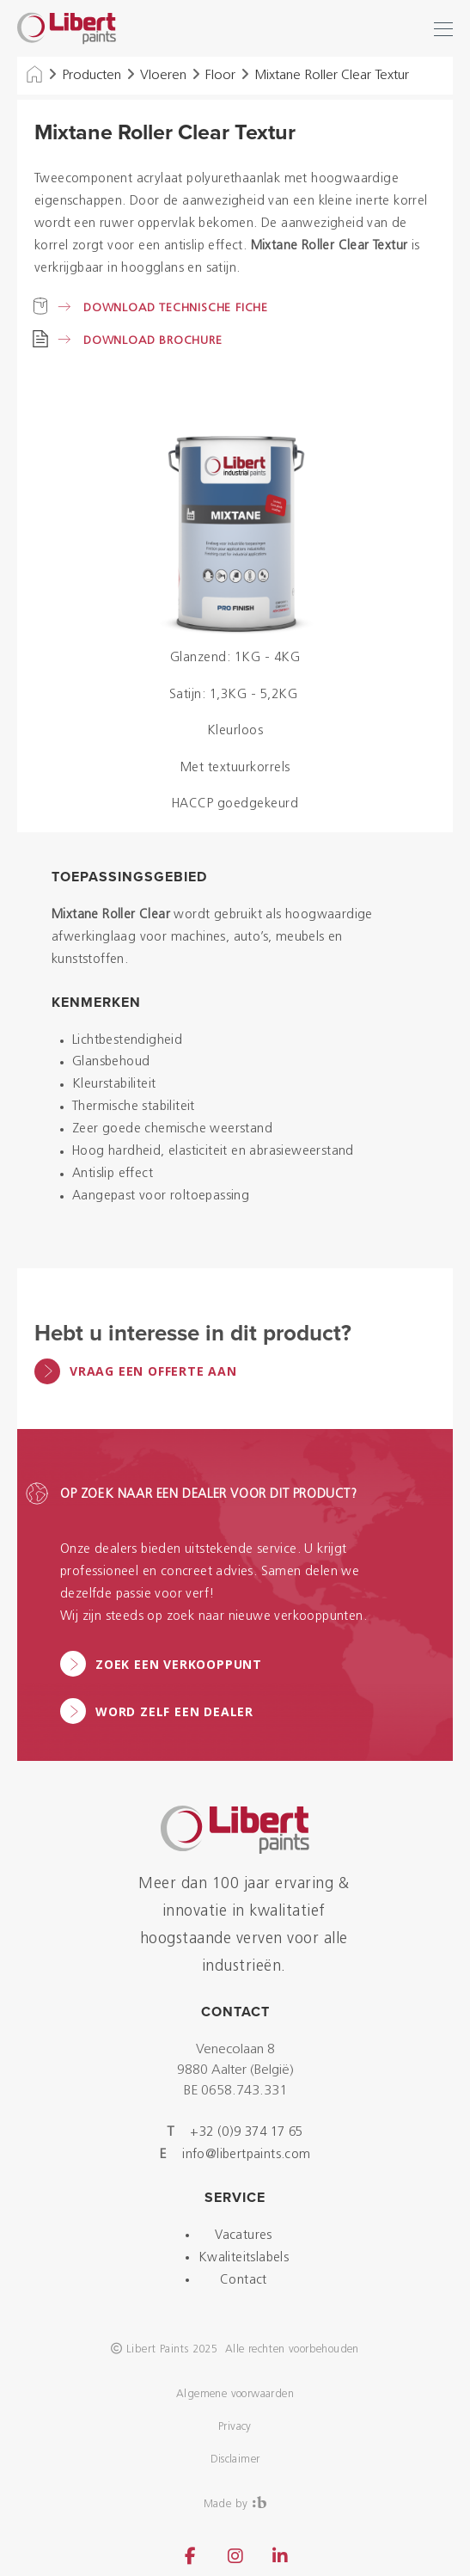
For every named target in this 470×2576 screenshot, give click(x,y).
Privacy (235, 2426)
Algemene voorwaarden (235, 2394)
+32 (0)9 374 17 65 (246, 2132)
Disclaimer (235, 2459)
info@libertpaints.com (246, 2155)
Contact (243, 2280)
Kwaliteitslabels (243, 2258)
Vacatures (243, 2235)
